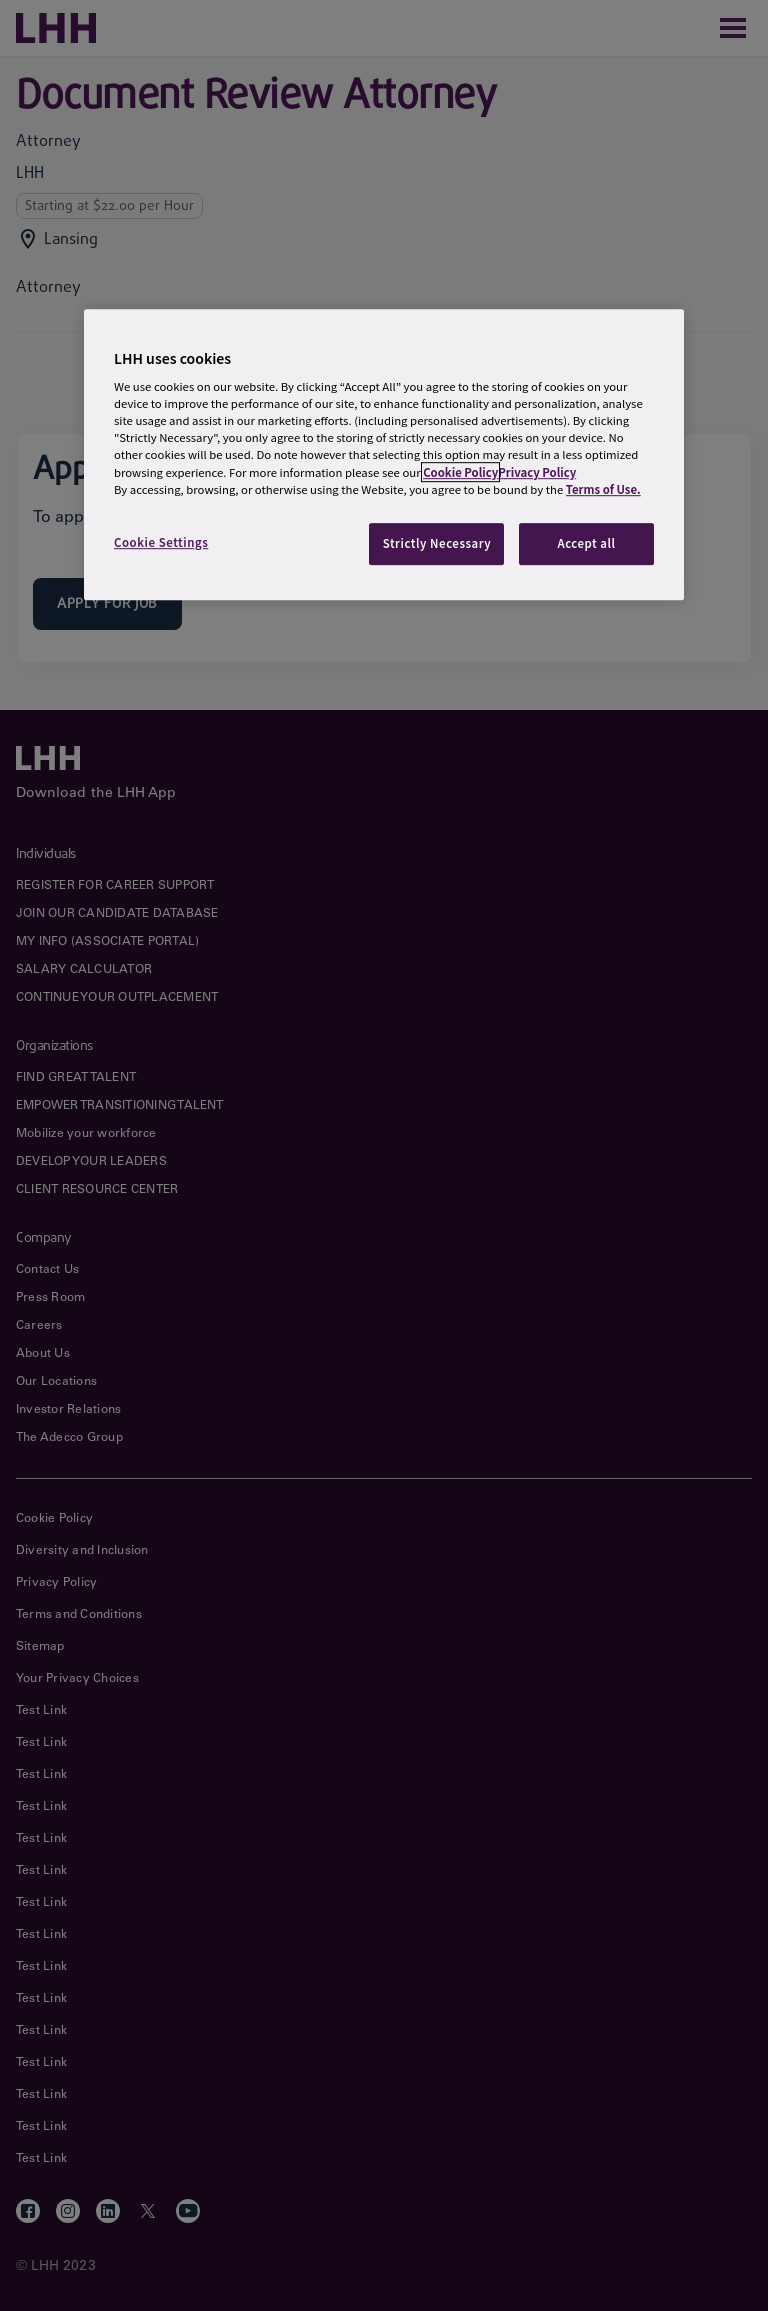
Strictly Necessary (437, 543)
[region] (384, 454)
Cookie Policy (460, 472)
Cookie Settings (161, 542)
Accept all (586, 543)
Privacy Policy (537, 472)
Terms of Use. (603, 489)
